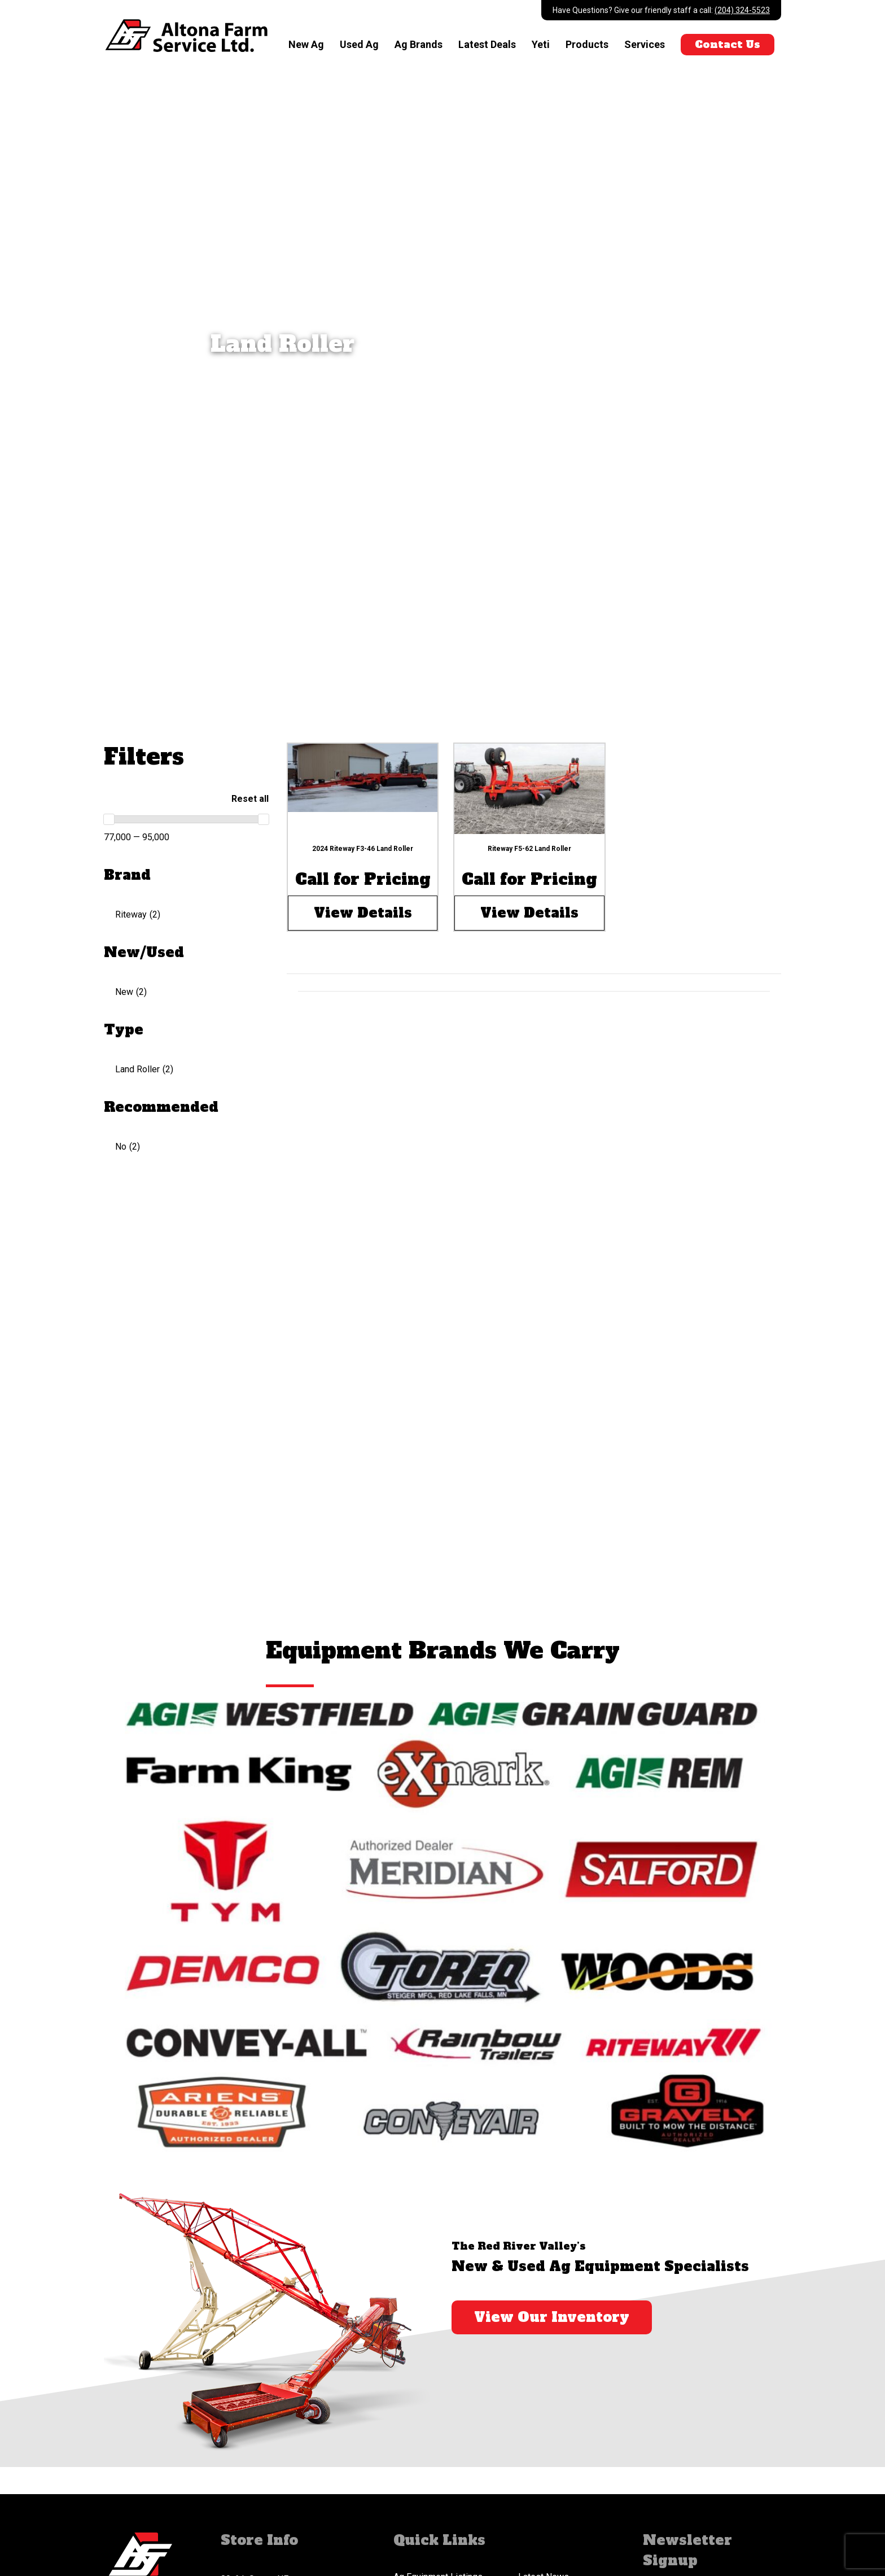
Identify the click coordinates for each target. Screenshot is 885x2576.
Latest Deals (487, 44)
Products (587, 44)
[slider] (109, 819)
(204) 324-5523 (742, 10)
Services (644, 44)
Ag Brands (418, 44)
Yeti (541, 44)
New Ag (306, 44)
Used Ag (359, 44)
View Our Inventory (551, 2317)
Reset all (250, 798)
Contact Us (727, 44)
